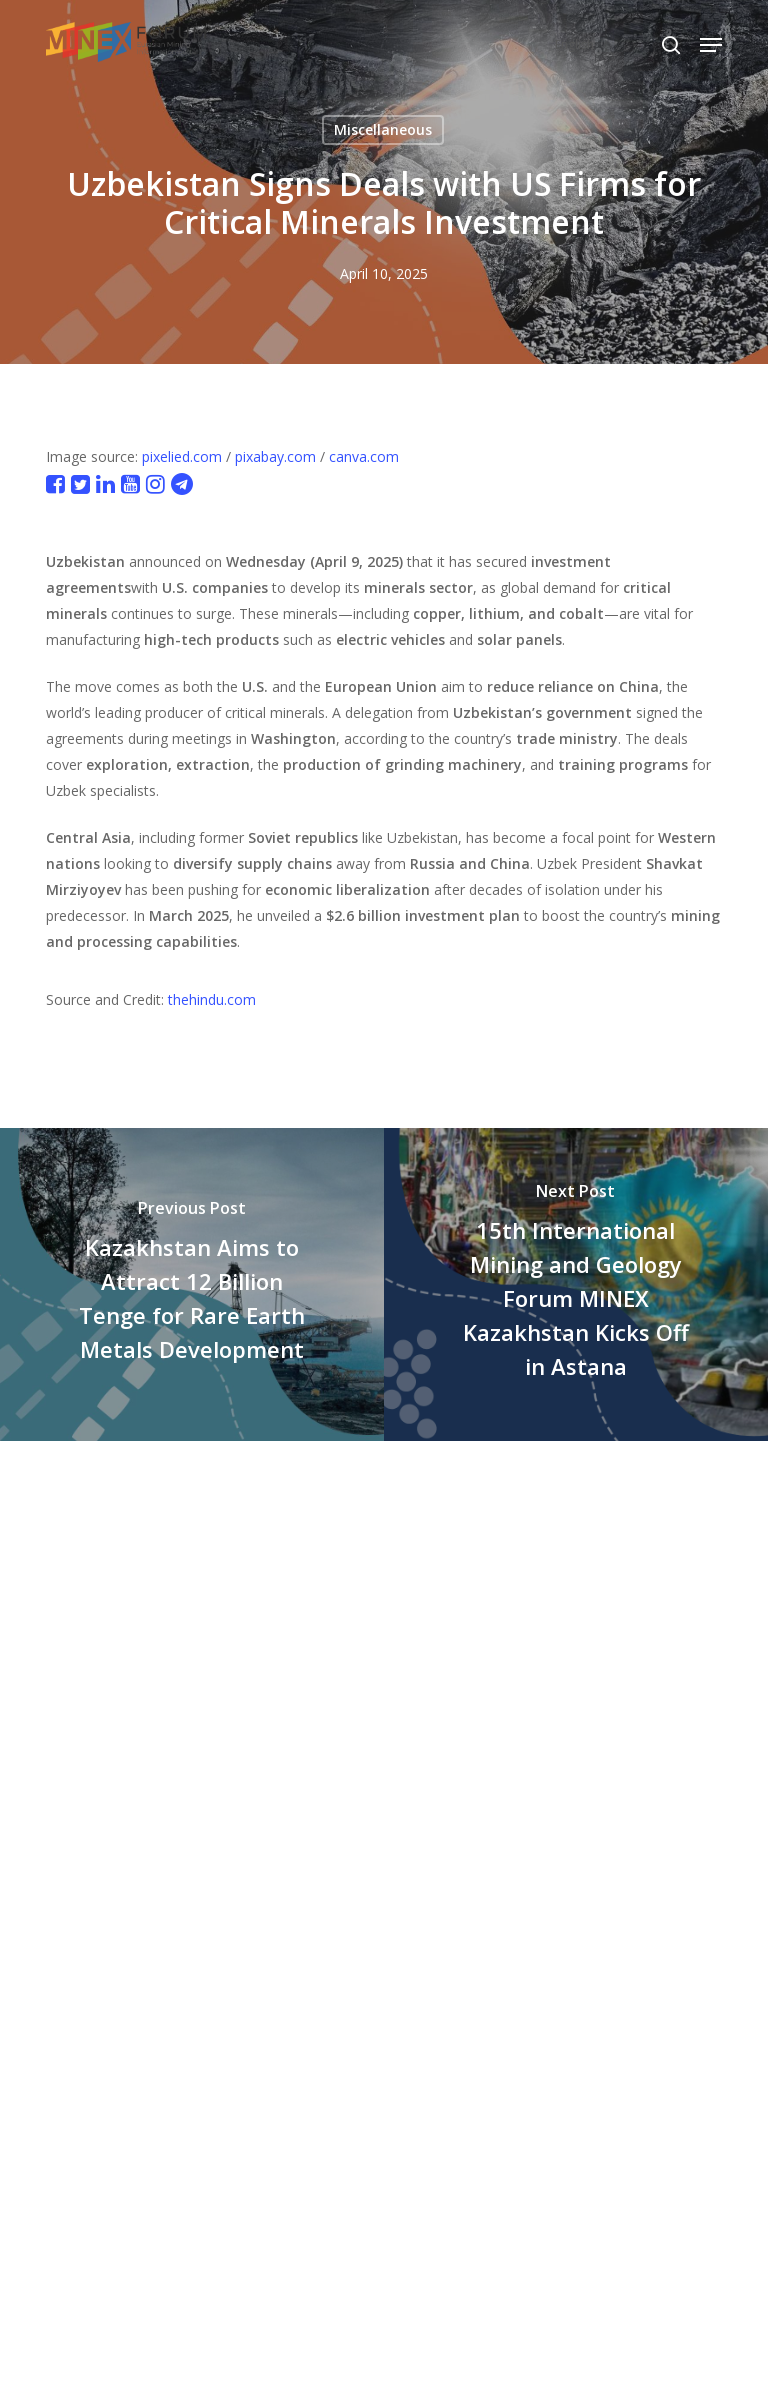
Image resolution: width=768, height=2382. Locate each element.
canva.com (364, 456)
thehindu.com (212, 999)
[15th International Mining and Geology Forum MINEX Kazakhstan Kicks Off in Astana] (576, 1284)
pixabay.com (275, 456)
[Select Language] (616, 44)
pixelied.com (182, 456)
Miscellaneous (383, 129)
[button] (711, 45)
